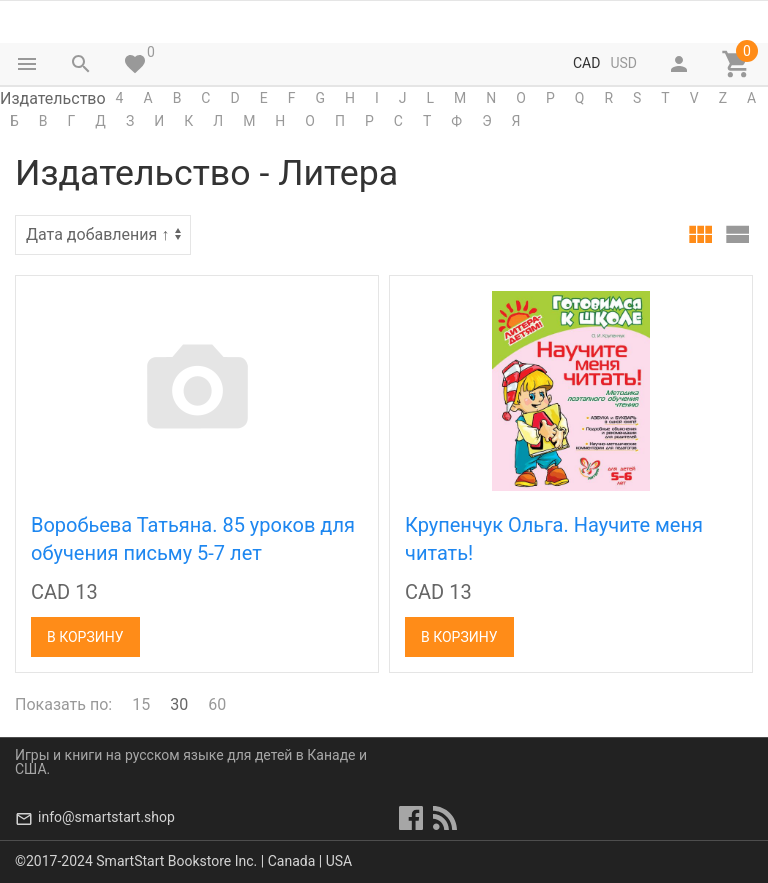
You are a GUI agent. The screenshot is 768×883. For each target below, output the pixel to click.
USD (623, 63)
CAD (586, 63)
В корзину (85, 637)
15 (141, 704)
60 (217, 704)
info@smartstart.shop (106, 817)
